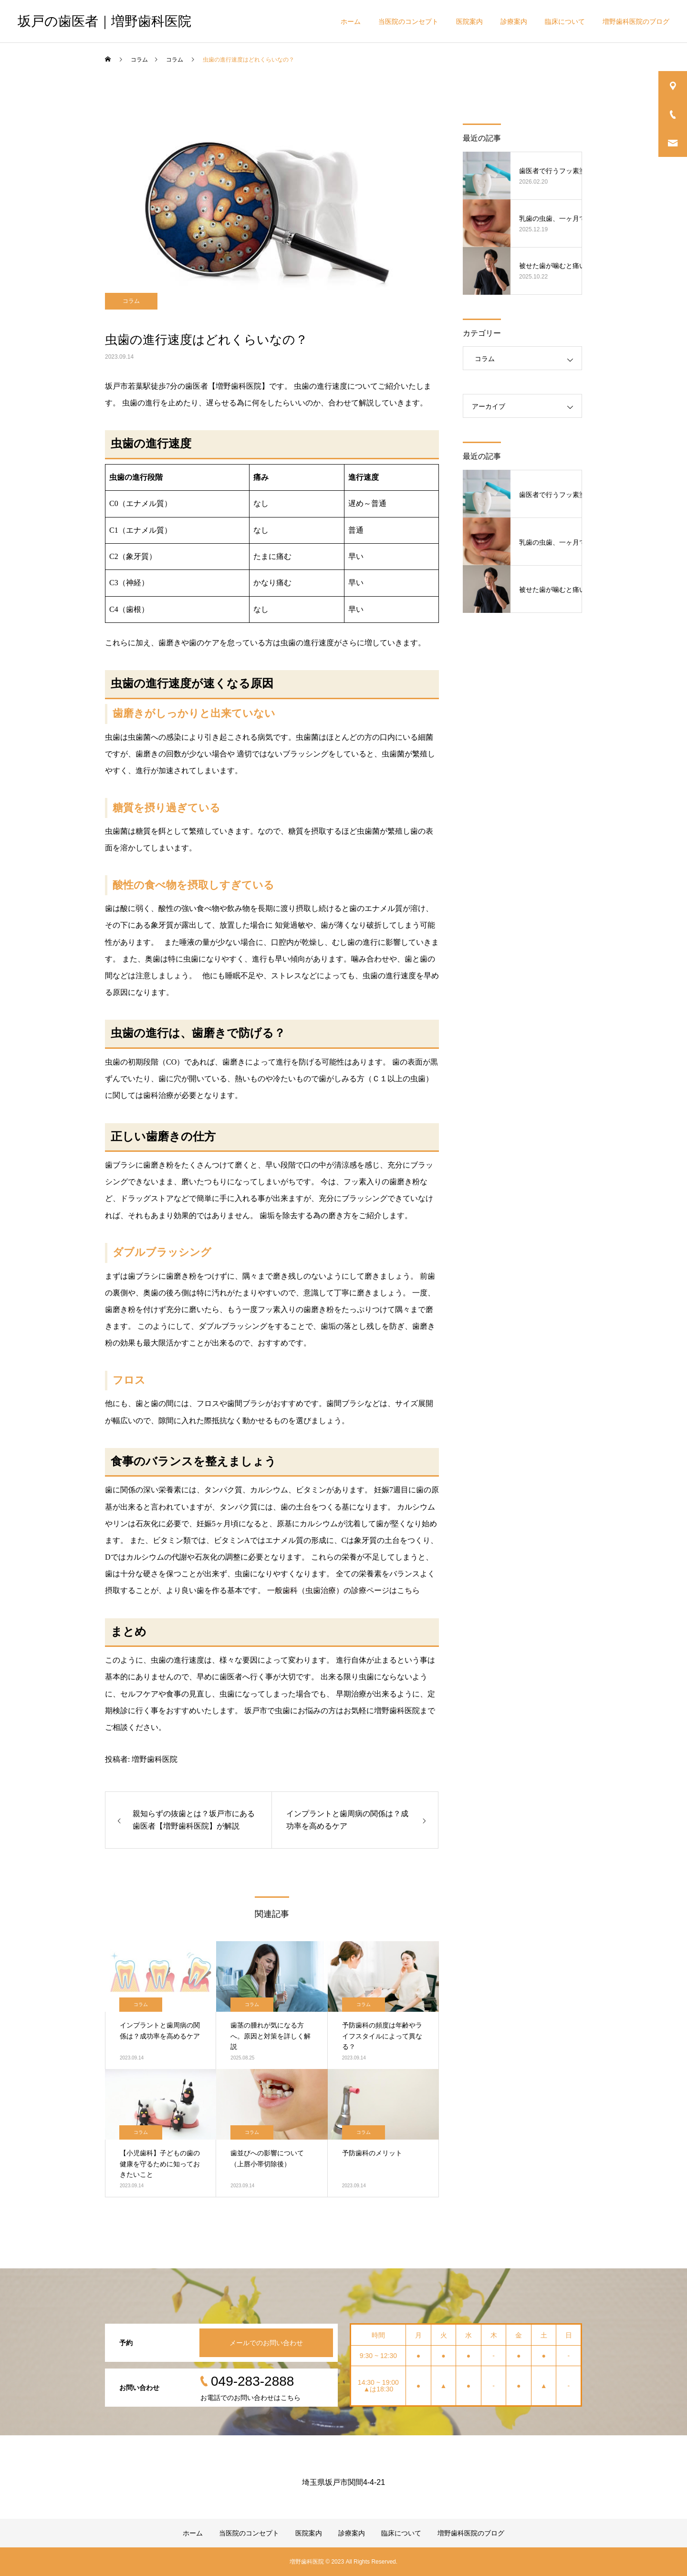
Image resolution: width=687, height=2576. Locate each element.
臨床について (565, 21)
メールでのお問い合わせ (266, 2343)
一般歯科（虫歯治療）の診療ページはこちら (343, 1590)
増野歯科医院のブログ (636, 21)
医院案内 (469, 21)
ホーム (351, 21)
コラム (131, 301)
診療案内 (513, 21)
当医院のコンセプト (408, 21)
